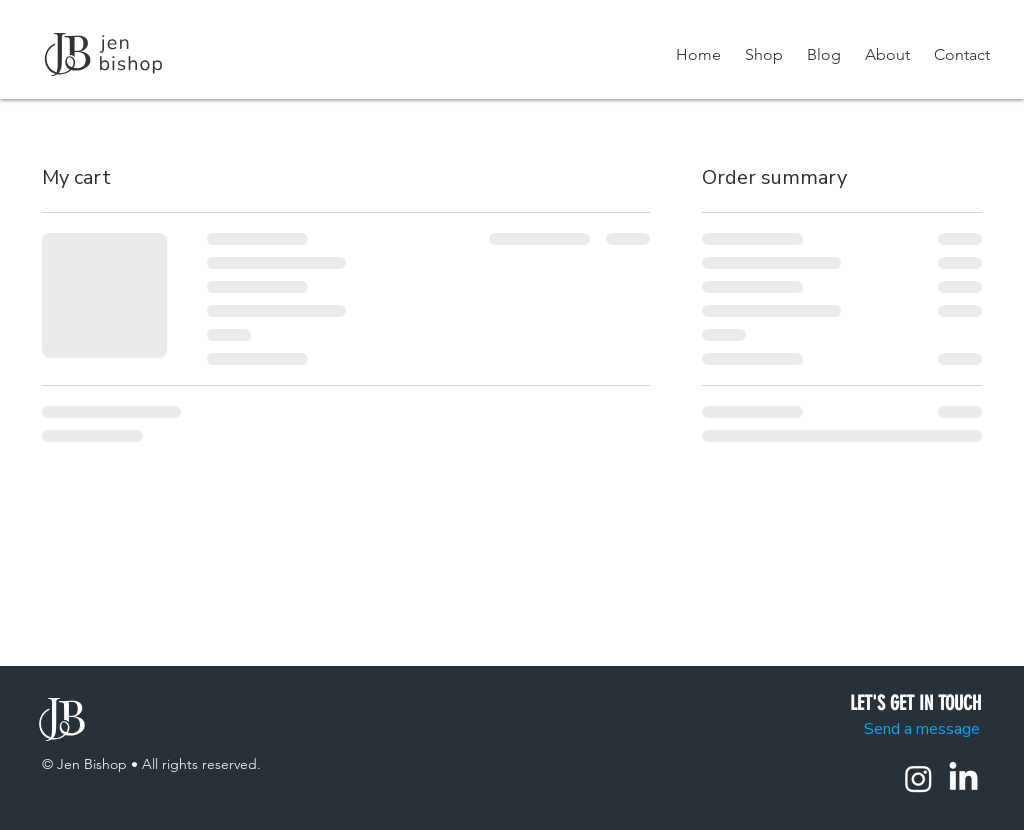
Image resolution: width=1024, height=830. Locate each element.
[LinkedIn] (963, 778)
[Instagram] (918, 778)
